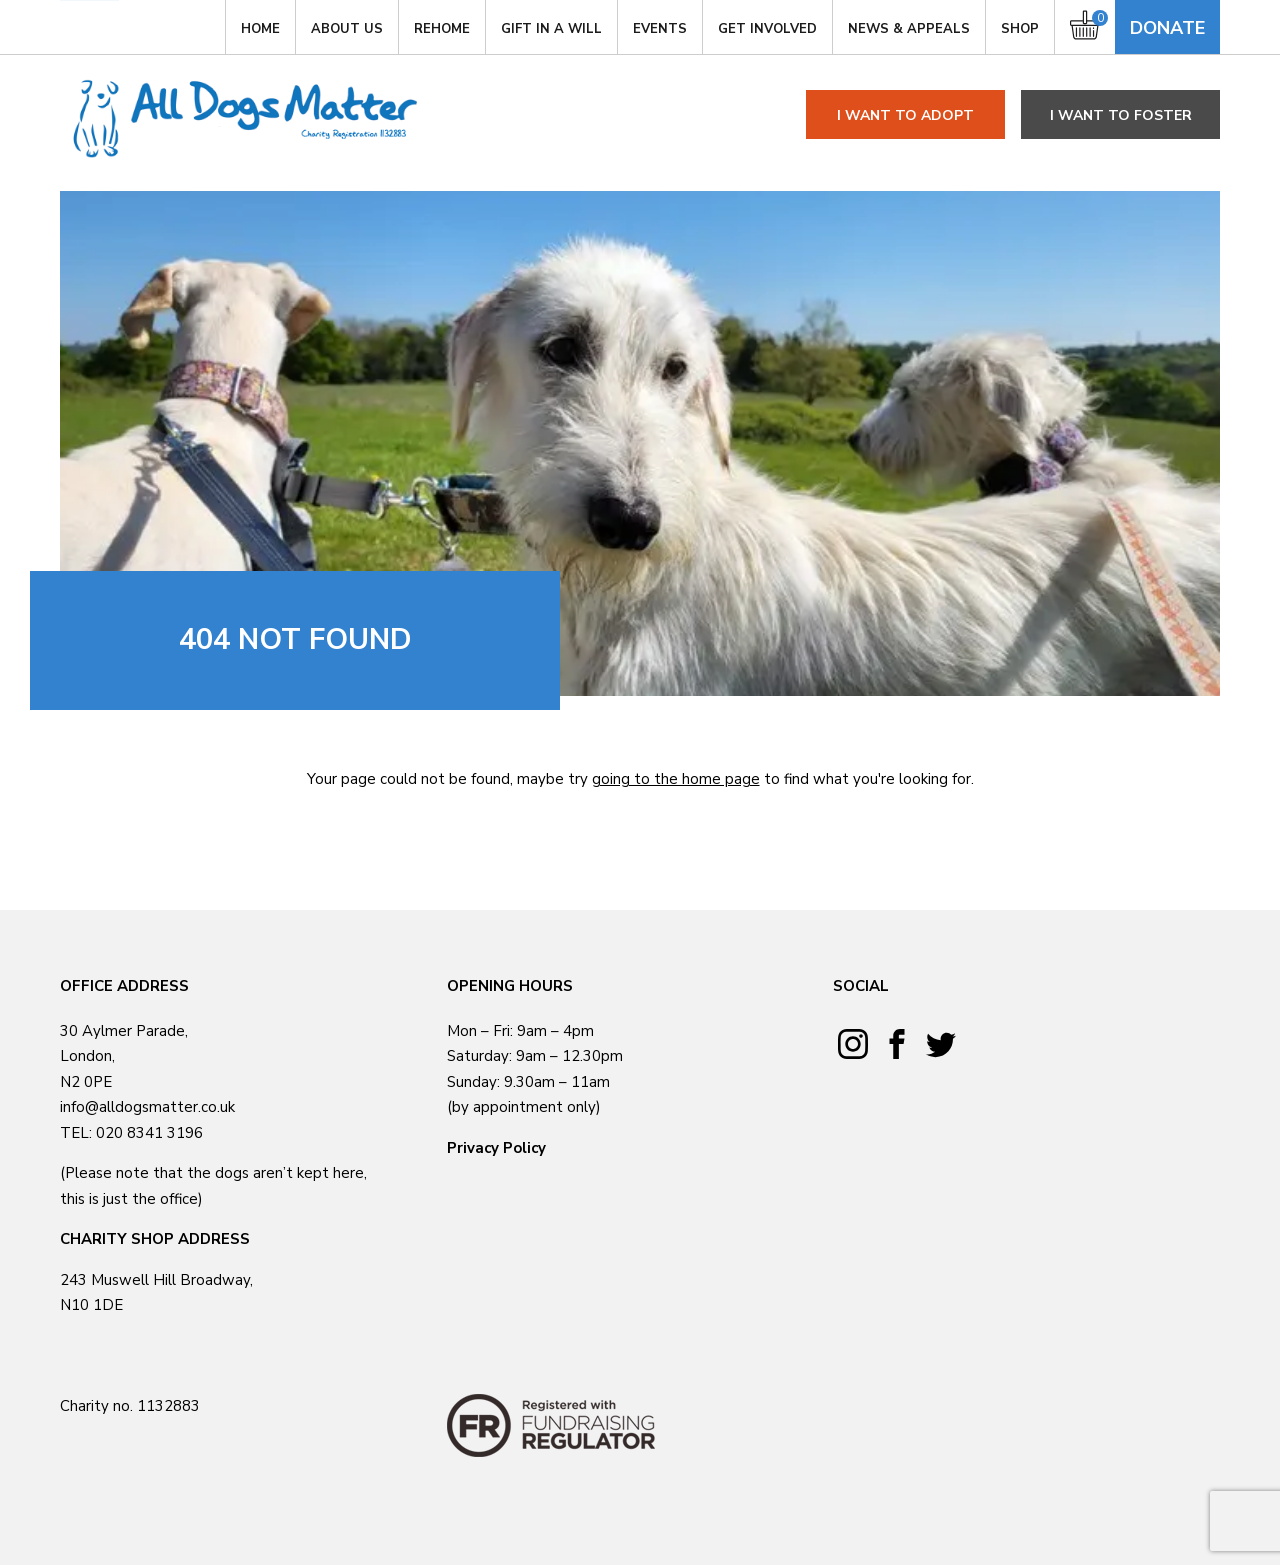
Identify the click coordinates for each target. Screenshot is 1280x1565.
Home (260, 29)
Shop (1020, 29)
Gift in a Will (551, 29)
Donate (1167, 28)
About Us (347, 29)
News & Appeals (909, 29)
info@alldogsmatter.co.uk (147, 1107)
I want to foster (1121, 115)
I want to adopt (905, 115)
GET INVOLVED (767, 29)
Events (660, 29)
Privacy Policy (496, 1148)
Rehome (442, 29)
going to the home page (676, 779)
